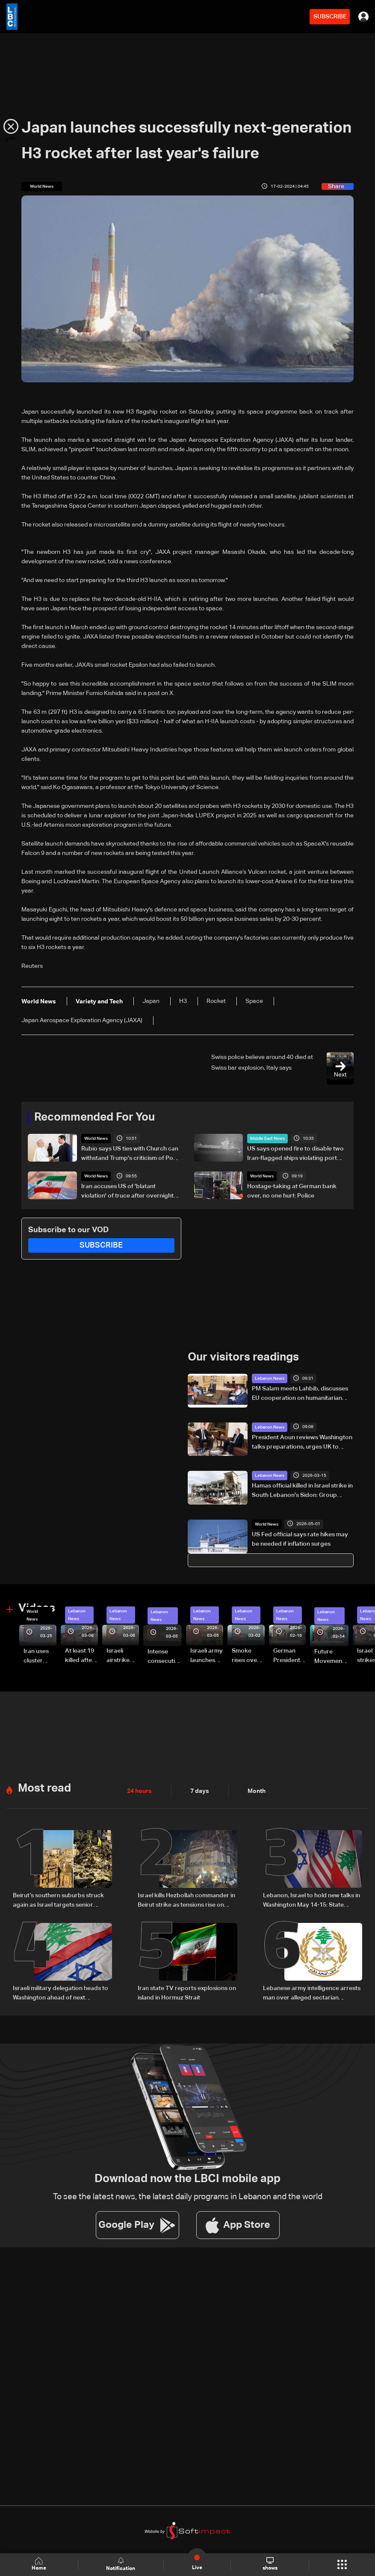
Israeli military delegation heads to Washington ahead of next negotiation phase (60, 1993)
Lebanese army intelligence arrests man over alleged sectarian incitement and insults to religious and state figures (311, 1993)
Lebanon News (269, 1378)
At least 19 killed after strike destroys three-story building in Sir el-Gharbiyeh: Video (81, 1656)
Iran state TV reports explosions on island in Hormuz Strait (187, 1993)
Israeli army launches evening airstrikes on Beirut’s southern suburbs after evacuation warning (206, 1656)
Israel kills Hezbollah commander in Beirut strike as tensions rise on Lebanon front (186, 1901)
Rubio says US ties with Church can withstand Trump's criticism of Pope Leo (130, 1154)
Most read (44, 1788)
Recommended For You (94, 1117)
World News (96, 1138)
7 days (199, 1791)
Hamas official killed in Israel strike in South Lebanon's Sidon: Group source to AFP (302, 1491)
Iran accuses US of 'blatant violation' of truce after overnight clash (127, 1192)
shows (270, 2564)
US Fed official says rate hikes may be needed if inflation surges (300, 1539)
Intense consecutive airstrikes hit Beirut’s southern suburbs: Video (165, 1657)
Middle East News (267, 1138)
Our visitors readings (243, 1357)
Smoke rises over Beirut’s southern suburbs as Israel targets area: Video (248, 1656)
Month (257, 1791)
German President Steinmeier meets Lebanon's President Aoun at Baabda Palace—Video (288, 1656)
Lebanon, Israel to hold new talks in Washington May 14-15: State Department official (311, 1901)
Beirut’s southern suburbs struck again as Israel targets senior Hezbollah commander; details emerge (58, 1901)
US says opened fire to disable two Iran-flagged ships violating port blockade (295, 1154)
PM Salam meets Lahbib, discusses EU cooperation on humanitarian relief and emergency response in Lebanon (300, 1394)
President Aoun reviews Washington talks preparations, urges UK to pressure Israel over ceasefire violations (302, 1443)
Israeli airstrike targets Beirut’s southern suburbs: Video (119, 1656)
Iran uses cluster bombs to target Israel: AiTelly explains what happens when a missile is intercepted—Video (40, 1656)
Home (39, 2564)
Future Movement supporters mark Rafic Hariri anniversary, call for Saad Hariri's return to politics (331, 1657)
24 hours (139, 1791)
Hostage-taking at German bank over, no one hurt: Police (292, 1191)
